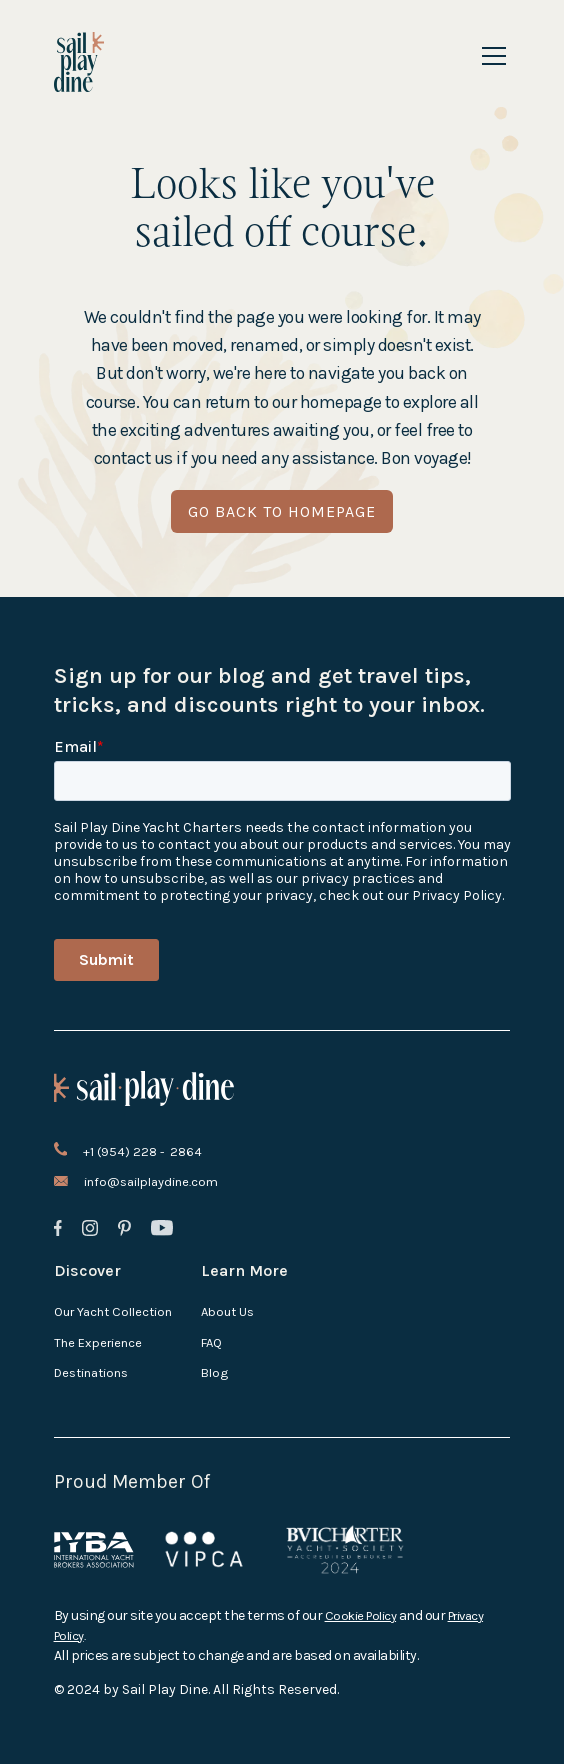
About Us (227, 1311)
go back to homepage (282, 511)
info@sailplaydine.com (151, 1181)
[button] (490, 56)
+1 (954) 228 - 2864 (142, 1151)
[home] (79, 62)
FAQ (211, 1342)
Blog (214, 1372)
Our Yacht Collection (113, 1311)
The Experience (98, 1342)
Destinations (91, 1372)
